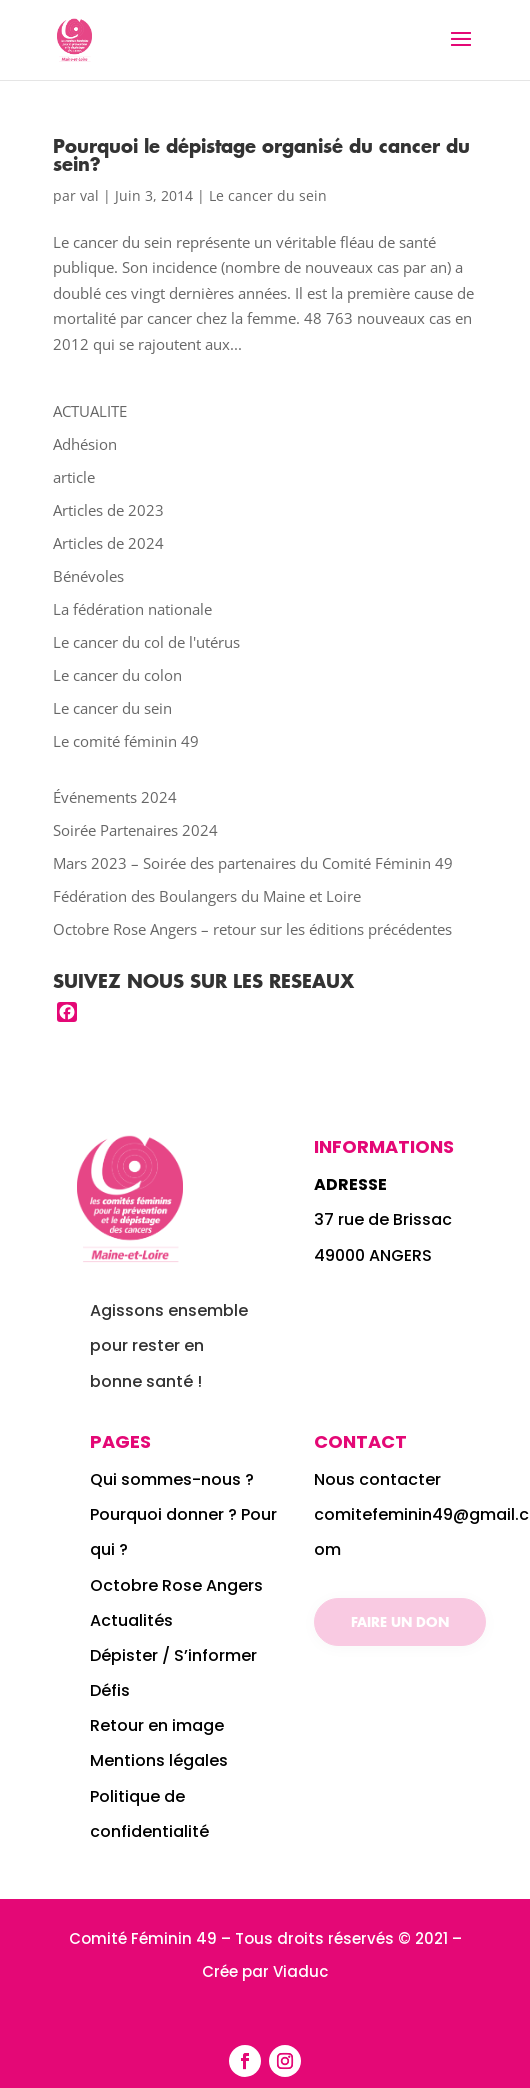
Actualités (131, 1620)
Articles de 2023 (108, 510)
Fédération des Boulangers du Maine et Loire (207, 896)
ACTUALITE (90, 411)
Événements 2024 (115, 797)
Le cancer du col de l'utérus (146, 642)
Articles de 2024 (108, 543)
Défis (110, 1690)
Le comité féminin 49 (126, 741)
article (74, 477)
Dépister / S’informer (173, 1655)
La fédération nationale (132, 609)
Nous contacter (377, 1479)
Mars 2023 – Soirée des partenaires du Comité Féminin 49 (253, 863)
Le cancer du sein (268, 195)
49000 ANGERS (373, 1255)
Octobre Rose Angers (176, 1585)
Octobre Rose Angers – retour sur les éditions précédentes (252, 929)
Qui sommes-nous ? (174, 1479)
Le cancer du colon (117, 675)
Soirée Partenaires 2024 (135, 830)
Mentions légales (159, 1760)
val (89, 195)
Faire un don (400, 1621)
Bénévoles (88, 576)
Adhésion (85, 444)
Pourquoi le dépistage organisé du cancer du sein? (261, 155)
